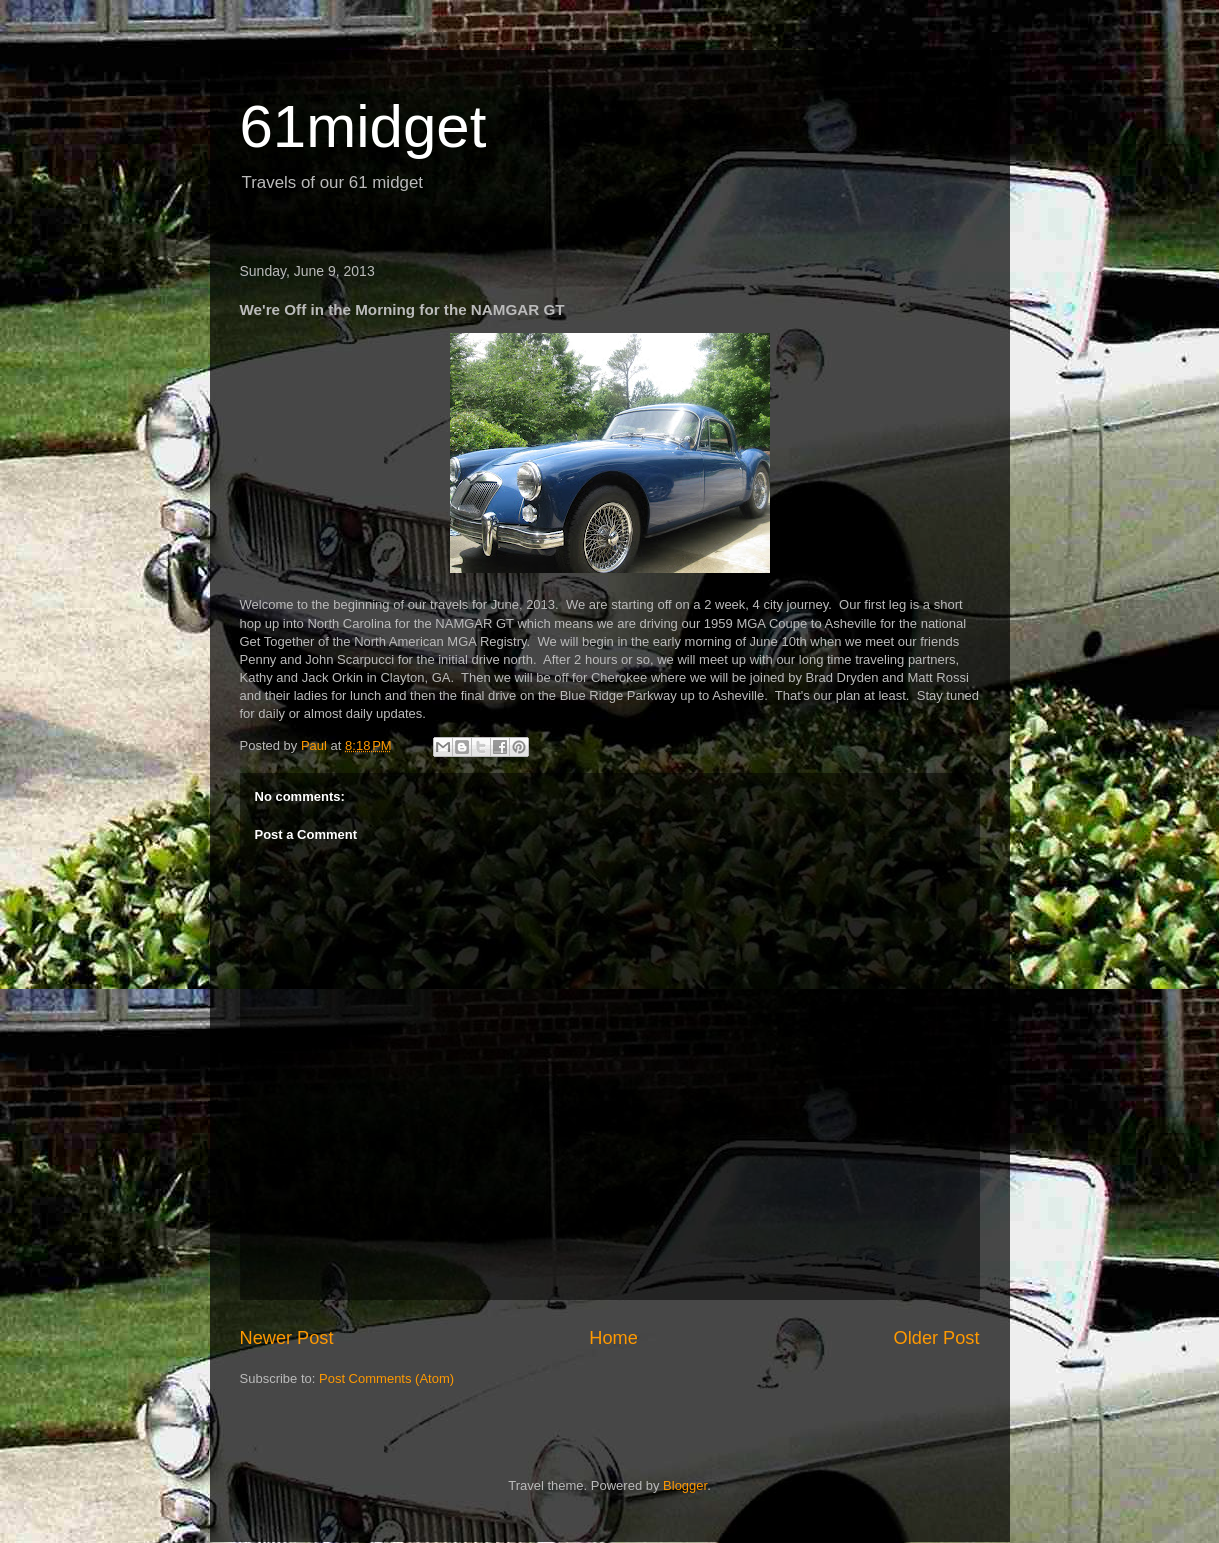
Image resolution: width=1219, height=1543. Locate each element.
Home (613, 1338)
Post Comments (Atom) (386, 1378)
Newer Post (287, 1338)
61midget (363, 126)
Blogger (685, 1485)
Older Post (937, 1338)
